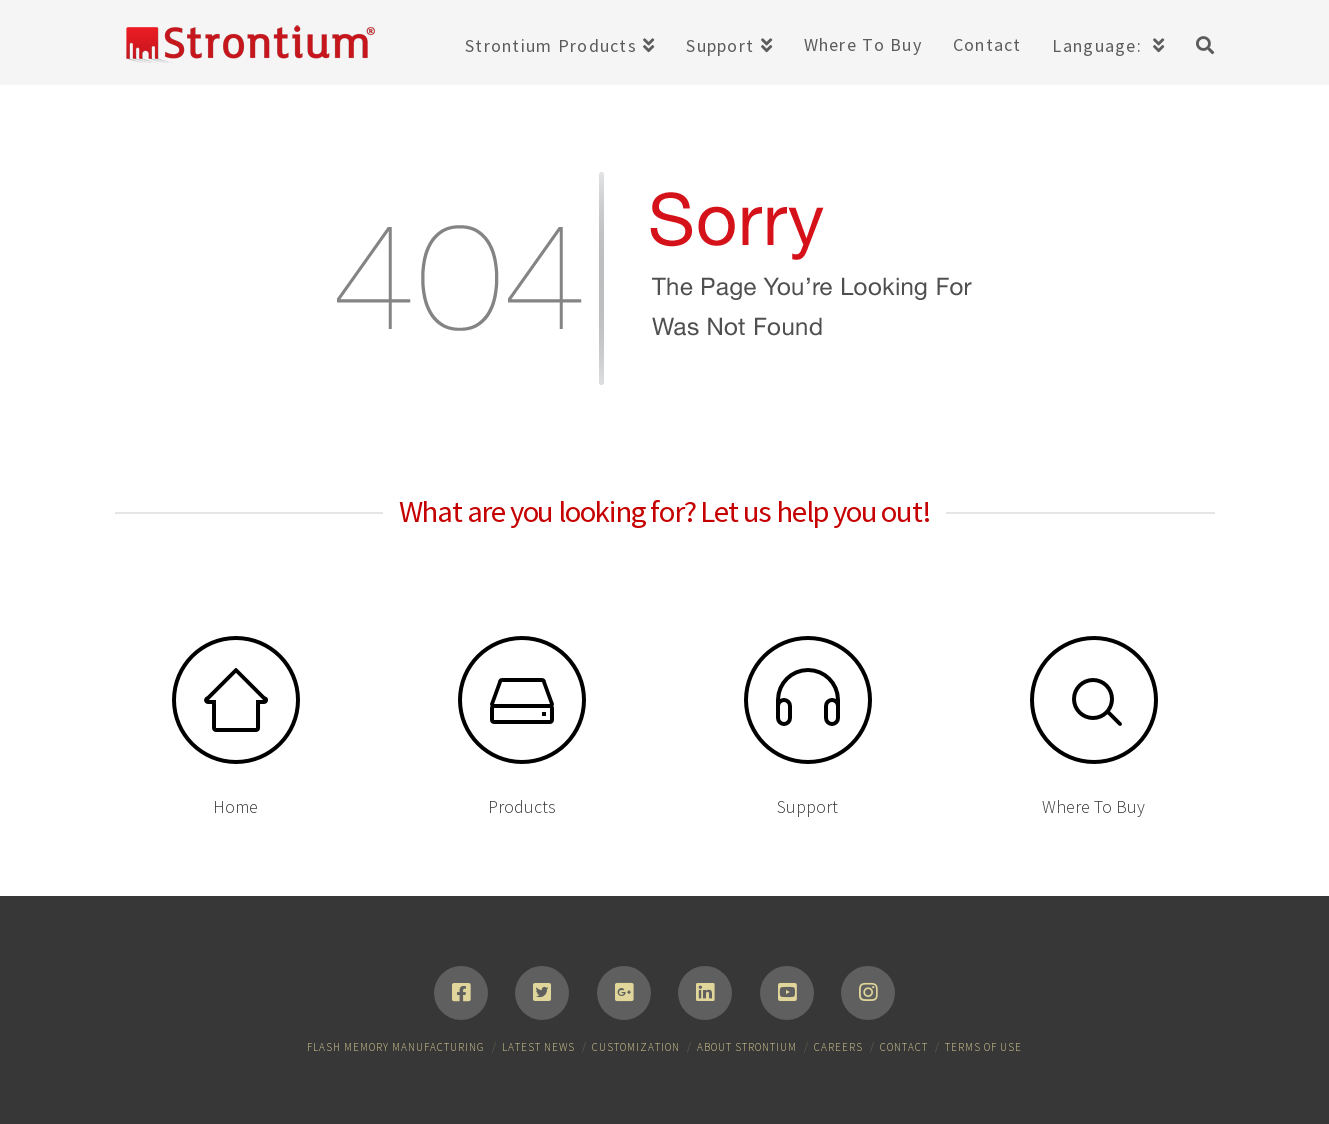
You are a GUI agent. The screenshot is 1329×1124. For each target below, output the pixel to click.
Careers (838, 1047)
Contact (904, 1047)
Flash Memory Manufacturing (396, 1047)
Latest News (538, 1047)
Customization (636, 1047)
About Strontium (747, 1047)
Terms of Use (983, 1047)
